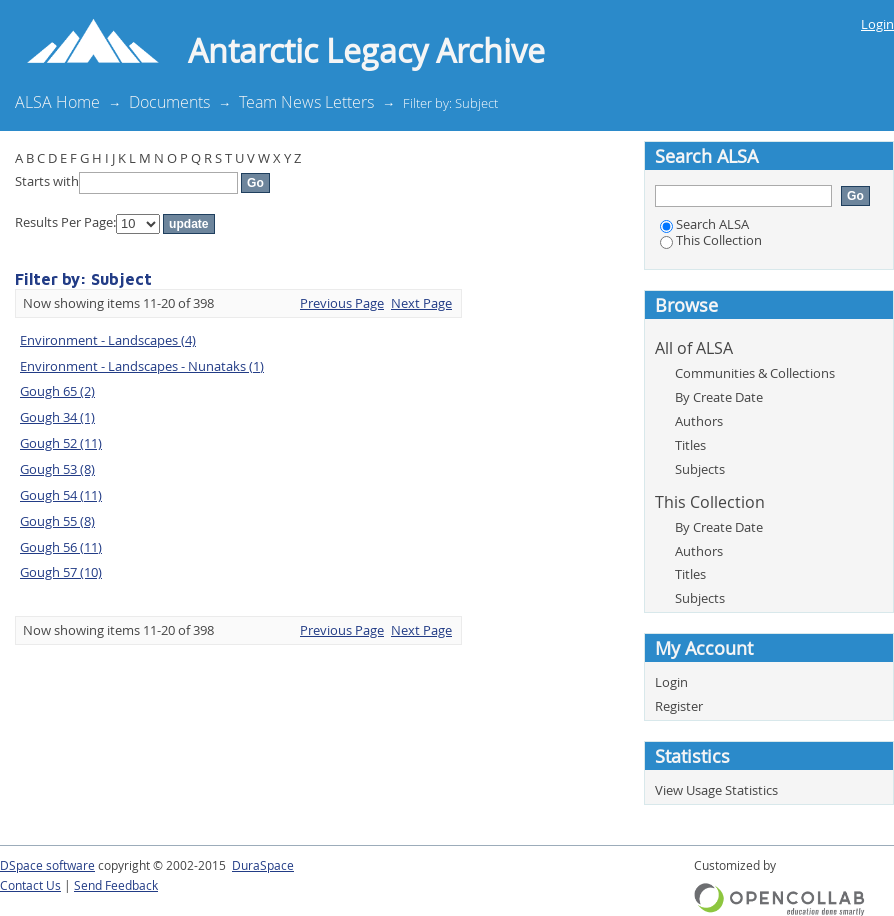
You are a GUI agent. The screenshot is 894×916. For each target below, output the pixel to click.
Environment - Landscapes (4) (108, 340)
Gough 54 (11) (61, 495)
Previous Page (342, 303)
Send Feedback (116, 885)
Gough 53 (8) (57, 469)
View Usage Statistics (716, 790)
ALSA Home (57, 102)
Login (877, 24)
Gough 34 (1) (57, 417)
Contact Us (30, 885)
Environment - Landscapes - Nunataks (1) (142, 366)
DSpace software (47, 865)
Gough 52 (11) (61, 443)
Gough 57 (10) (61, 572)
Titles (690, 445)
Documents (169, 102)
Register (679, 706)
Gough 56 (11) (61, 547)
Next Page (421, 303)
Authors (699, 421)
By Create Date (719, 397)
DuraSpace (263, 865)
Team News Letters (306, 102)
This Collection (711, 240)
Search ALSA (704, 224)
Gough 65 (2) (57, 391)
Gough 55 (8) (57, 521)
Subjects (700, 469)
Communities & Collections (755, 373)
